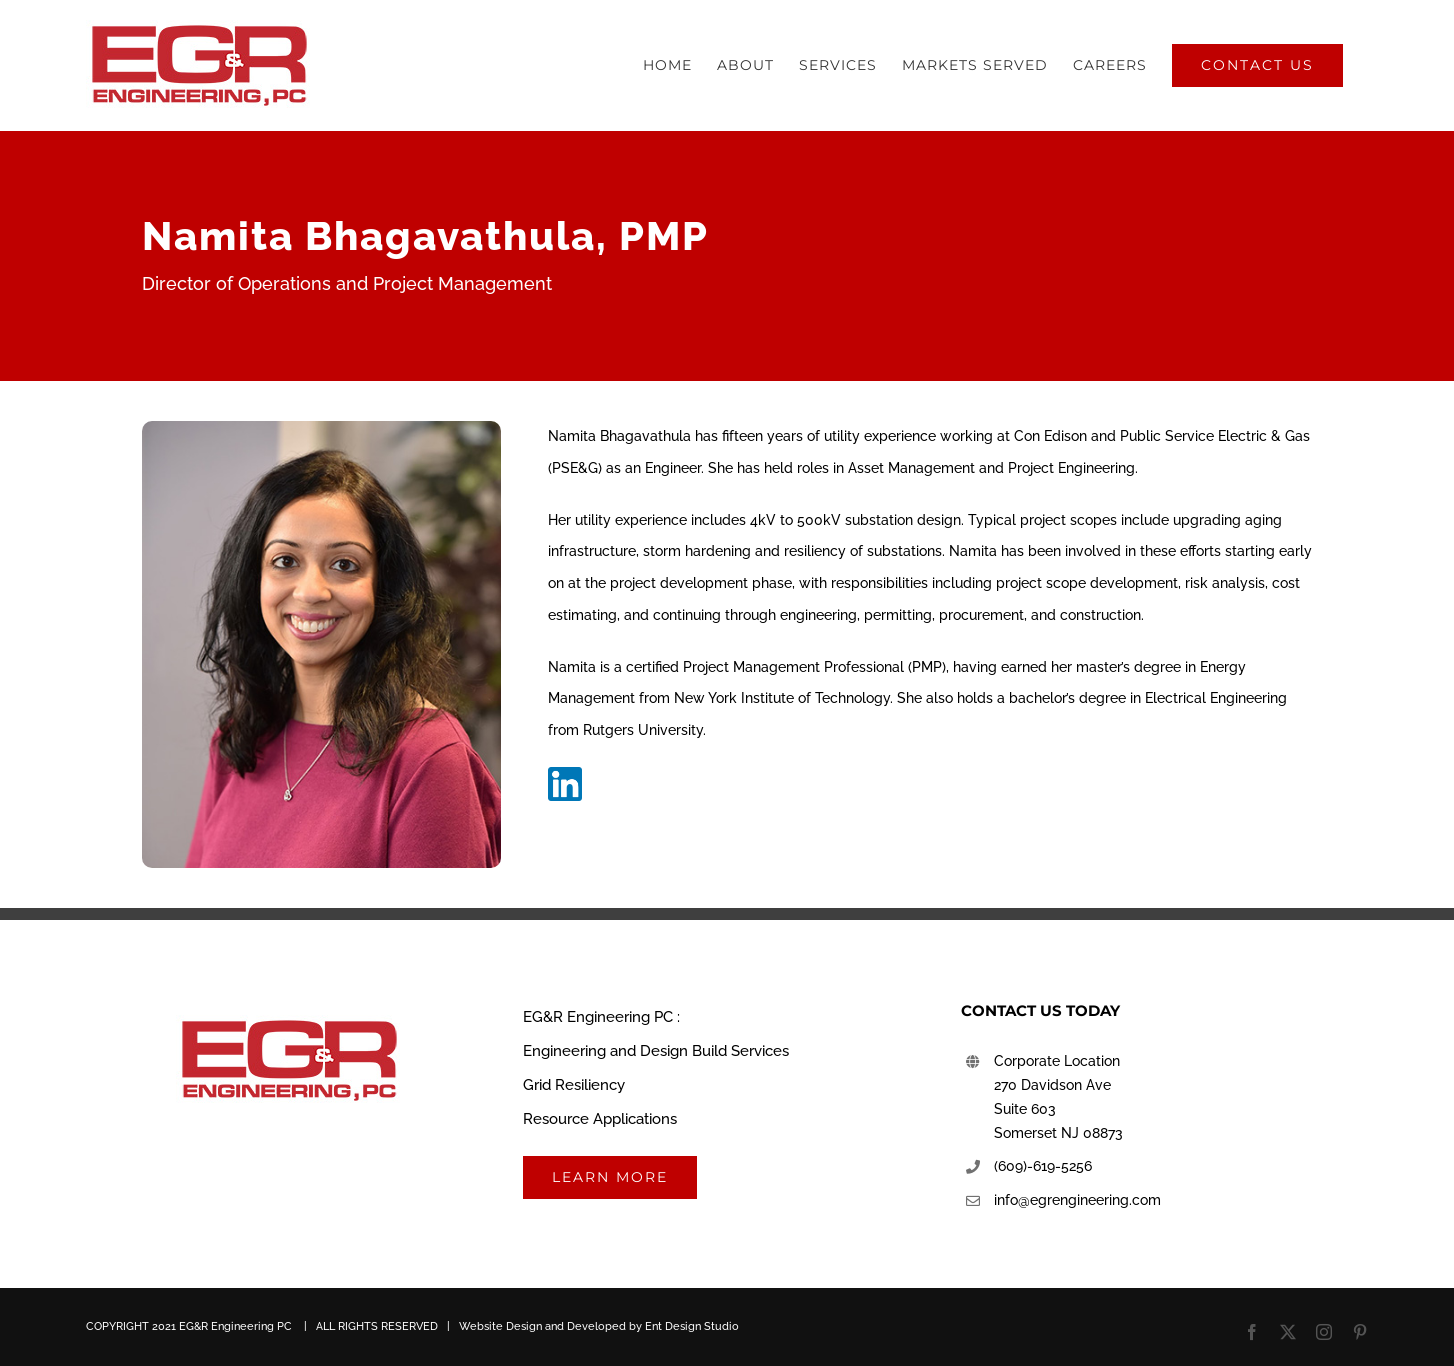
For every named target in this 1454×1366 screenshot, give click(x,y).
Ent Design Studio (692, 1326)
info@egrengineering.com (1077, 1200)
